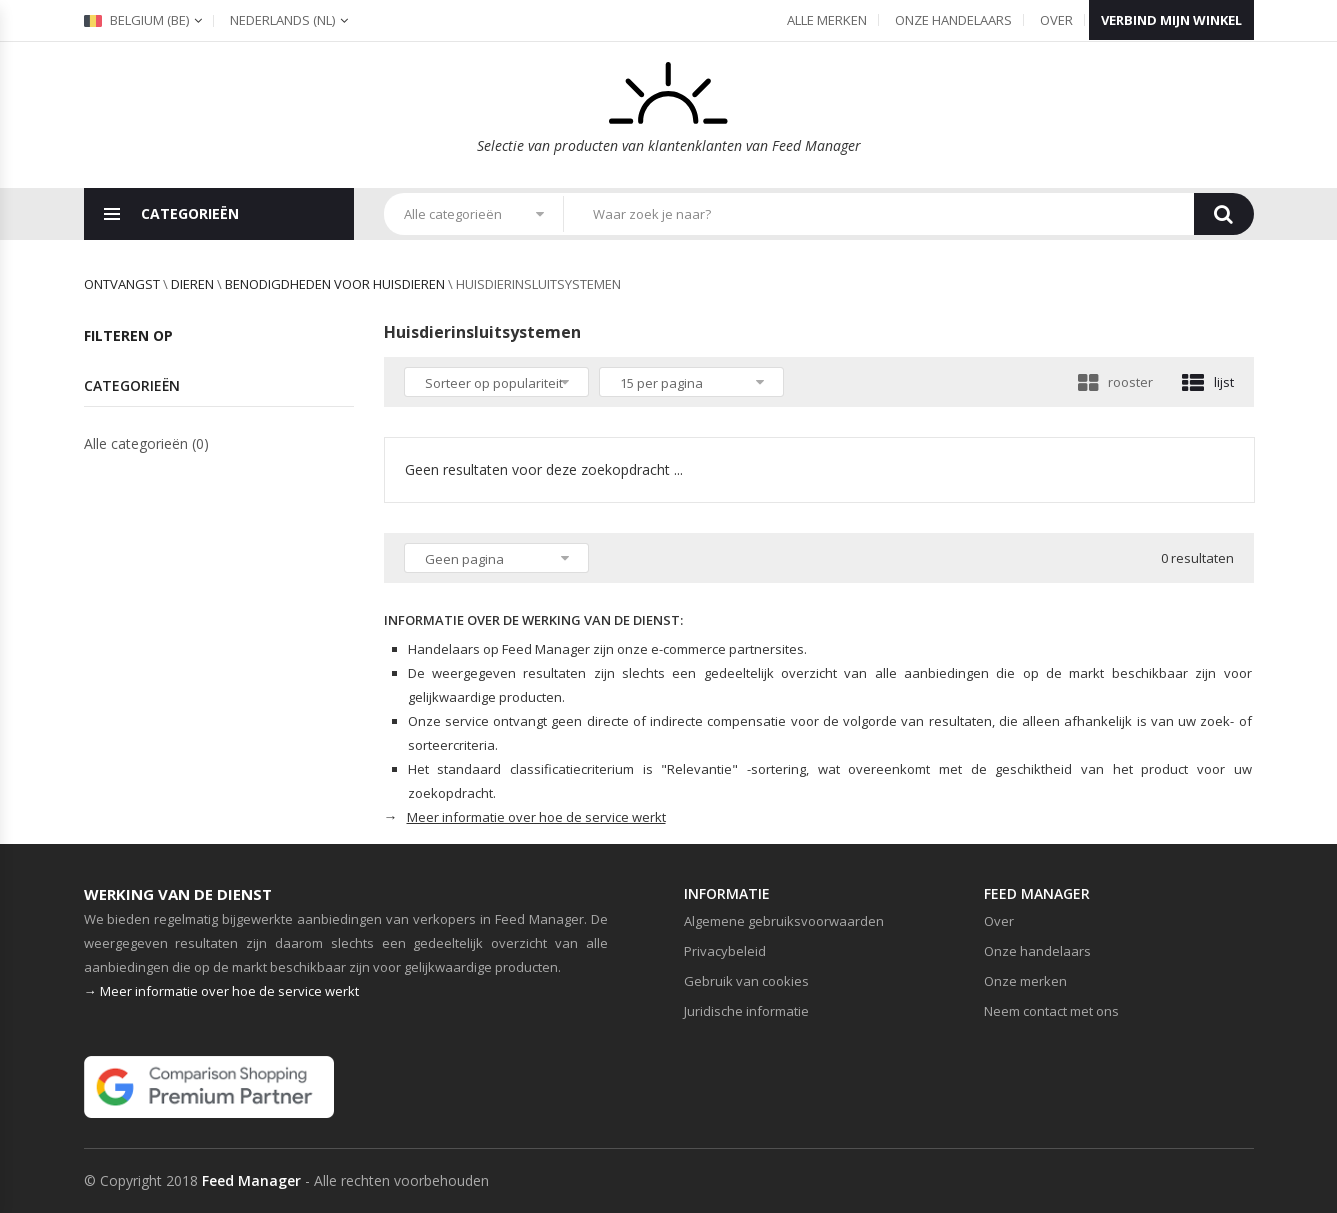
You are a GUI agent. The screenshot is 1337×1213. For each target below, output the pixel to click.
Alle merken (827, 20)
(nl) (282, 20)
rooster (1115, 382)
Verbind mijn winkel (1171, 20)
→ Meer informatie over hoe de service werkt (221, 991)
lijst (1208, 382)
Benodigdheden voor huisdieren (335, 284)
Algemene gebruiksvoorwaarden (784, 921)
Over (1056, 20)
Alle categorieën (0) (146, 443)
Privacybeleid (725, 951)
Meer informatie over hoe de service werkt (536, 817)
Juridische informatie (746, 1011)
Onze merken (1025, 981)
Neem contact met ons (1051, 1011)
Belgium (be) (136, 20)
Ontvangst (122, 284)
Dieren (192, 284)
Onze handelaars (953, 20)
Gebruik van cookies (746, 981)
